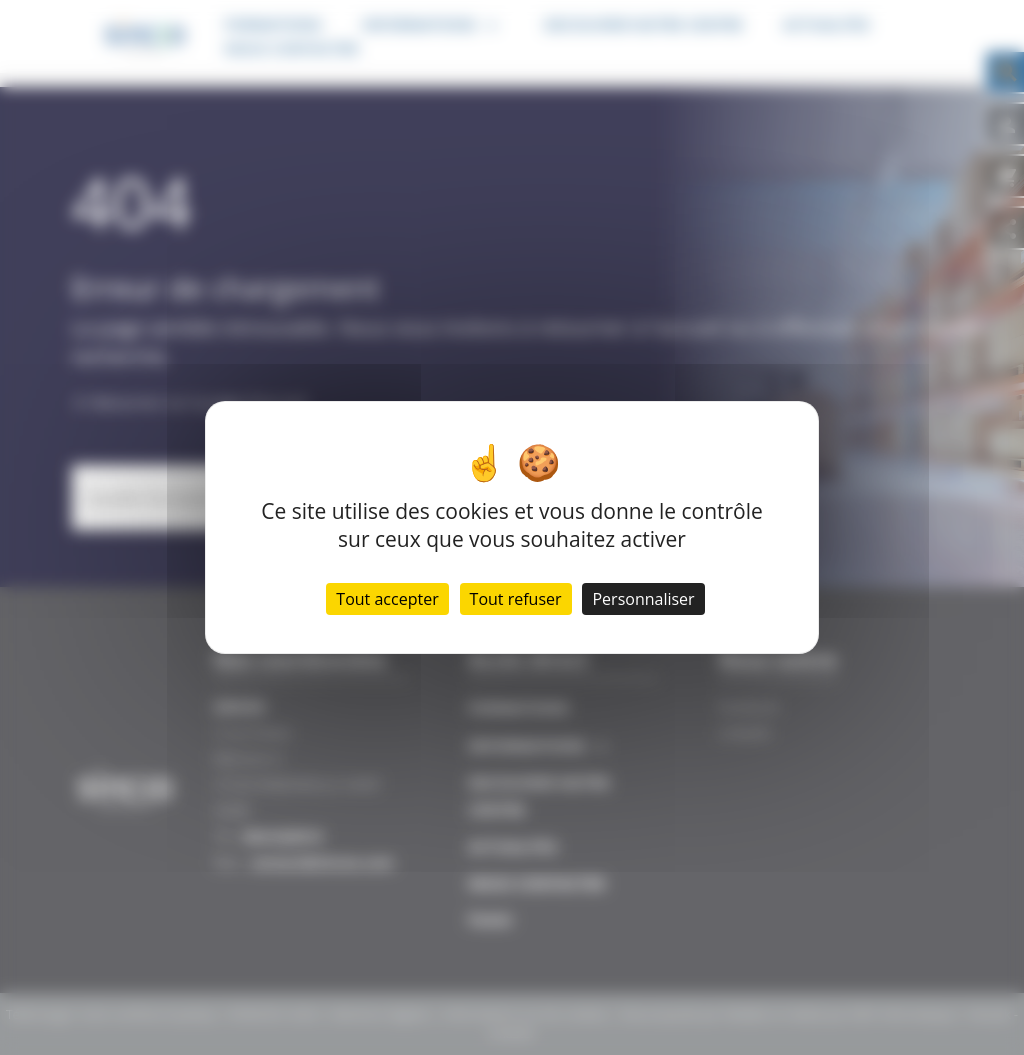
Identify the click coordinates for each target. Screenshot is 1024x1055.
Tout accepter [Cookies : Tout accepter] (387, 599)
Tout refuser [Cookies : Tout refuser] (516, 599)
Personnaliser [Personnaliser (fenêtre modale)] (643, 599)
